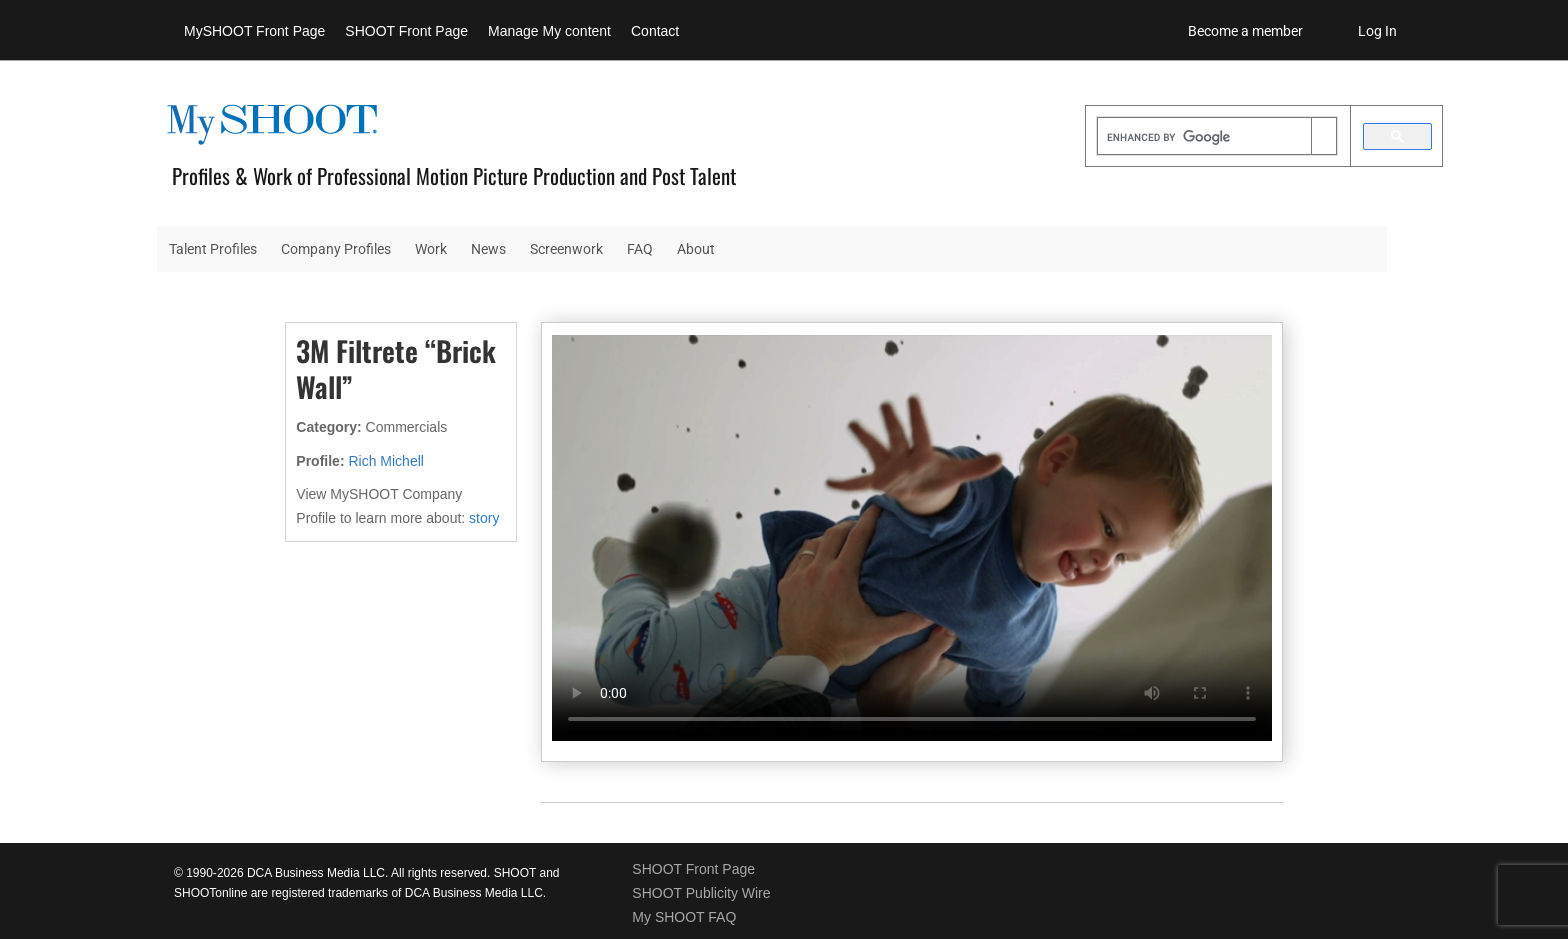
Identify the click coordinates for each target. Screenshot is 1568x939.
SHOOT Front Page (406, 31)
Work (431, 249)
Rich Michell (385, 461)
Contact (655, 31)
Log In (1377, 31)
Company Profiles (336, 249)
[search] (1204, 138)
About (696, 249)
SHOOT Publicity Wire (701, 893)
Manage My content (549, 31)
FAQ (640, 249)
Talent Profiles (213, 249)
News (488, 249)
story (484, 518)
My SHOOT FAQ (684, 917)
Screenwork (566, 249)
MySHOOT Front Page (254, 31)
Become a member (1245, 31)
